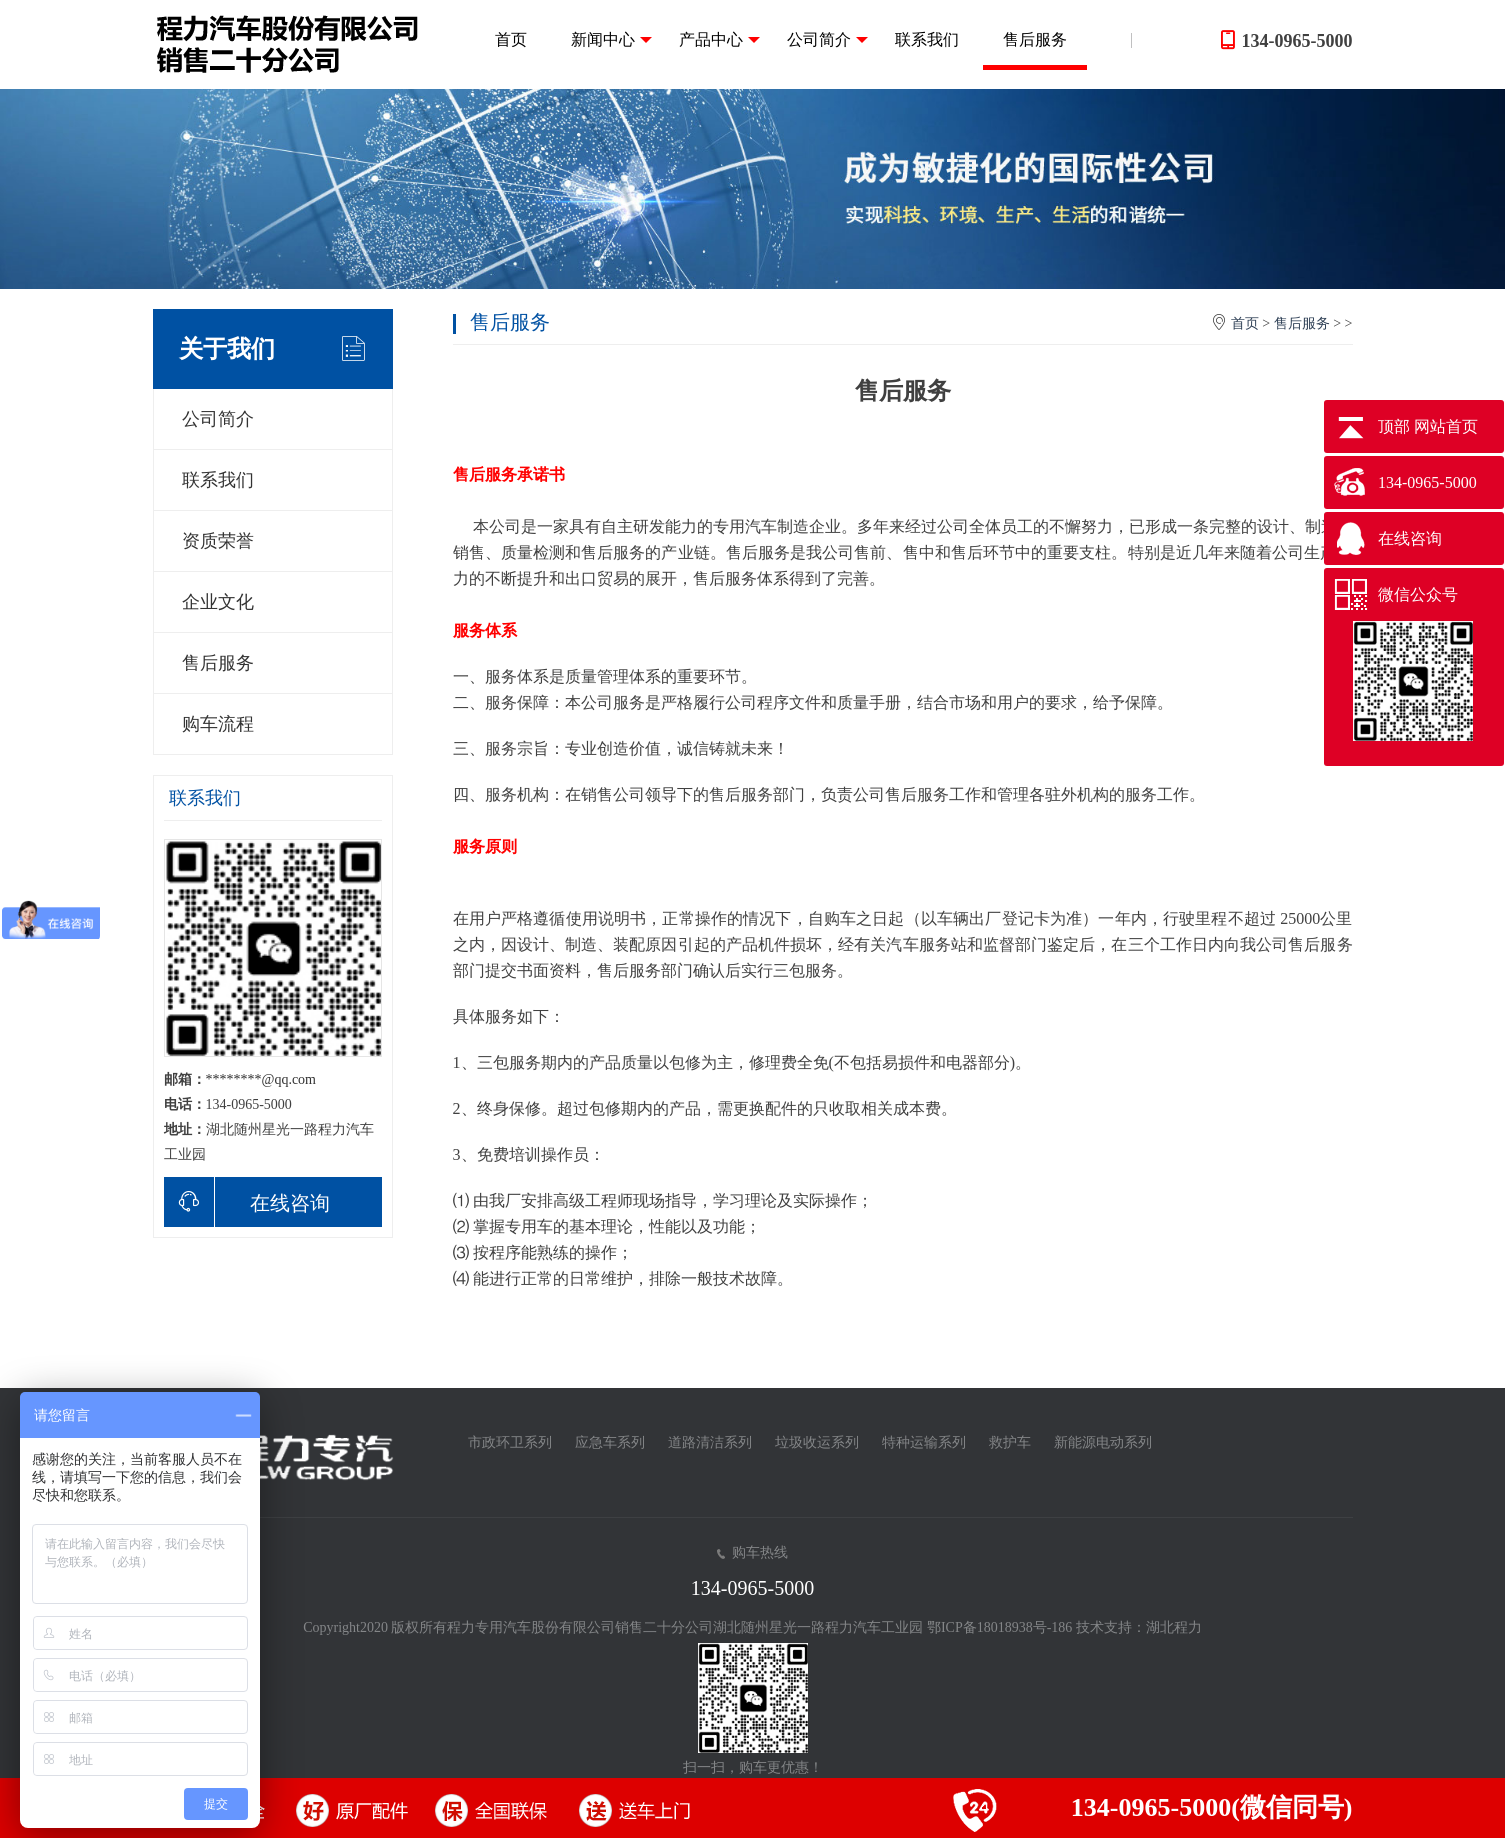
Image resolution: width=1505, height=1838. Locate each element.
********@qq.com (261, 1079)
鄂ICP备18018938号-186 (999, 1627)
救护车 (1010, 1442)
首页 (511, 39)
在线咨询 (247, 1202)
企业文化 (218, 602)
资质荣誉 (218, 541)
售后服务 (1035, 39)
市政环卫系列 (510, 1442)
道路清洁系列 (710, 1442)
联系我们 (927, 39)
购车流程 (218, 724)
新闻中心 (611, 40)
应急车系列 (610, 1442)
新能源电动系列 (1103, 1442)
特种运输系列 (924, 1442)
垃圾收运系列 (817, 1442)
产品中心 (719, 40)
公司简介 (827, 40)
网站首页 (1446, 426)
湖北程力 (1174, 1627)
